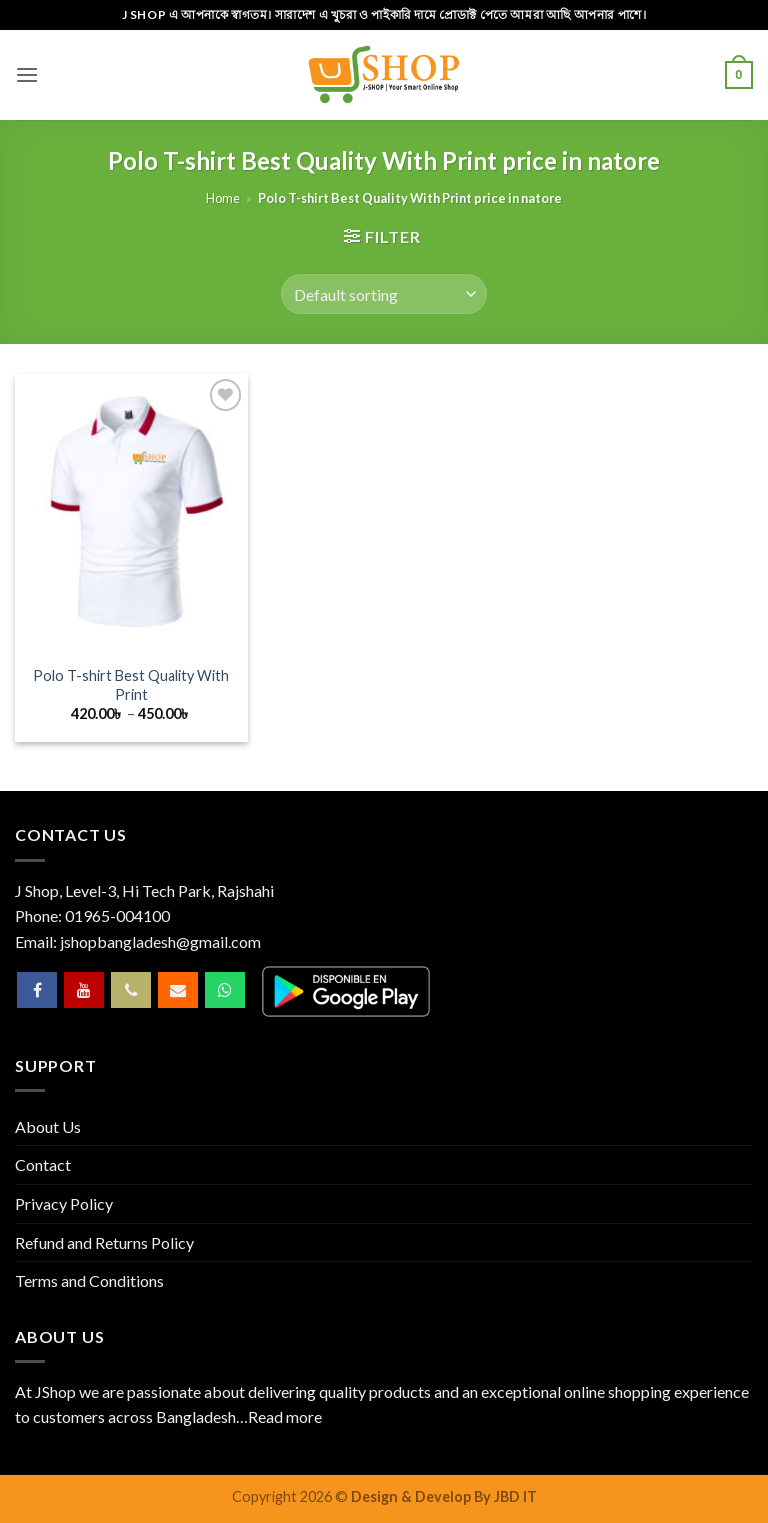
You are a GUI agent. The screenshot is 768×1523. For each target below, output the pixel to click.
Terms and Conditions (89, 1280)
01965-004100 (117, 915)
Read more (285, 1416)
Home (223, 198)
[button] (27, 74)
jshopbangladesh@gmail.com (160, 941)
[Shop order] (384, 294)
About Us (48, 1126)
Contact (43, 1164)
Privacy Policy (64, 1203)
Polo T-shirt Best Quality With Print (131, 685)
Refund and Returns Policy (104, 1242)
